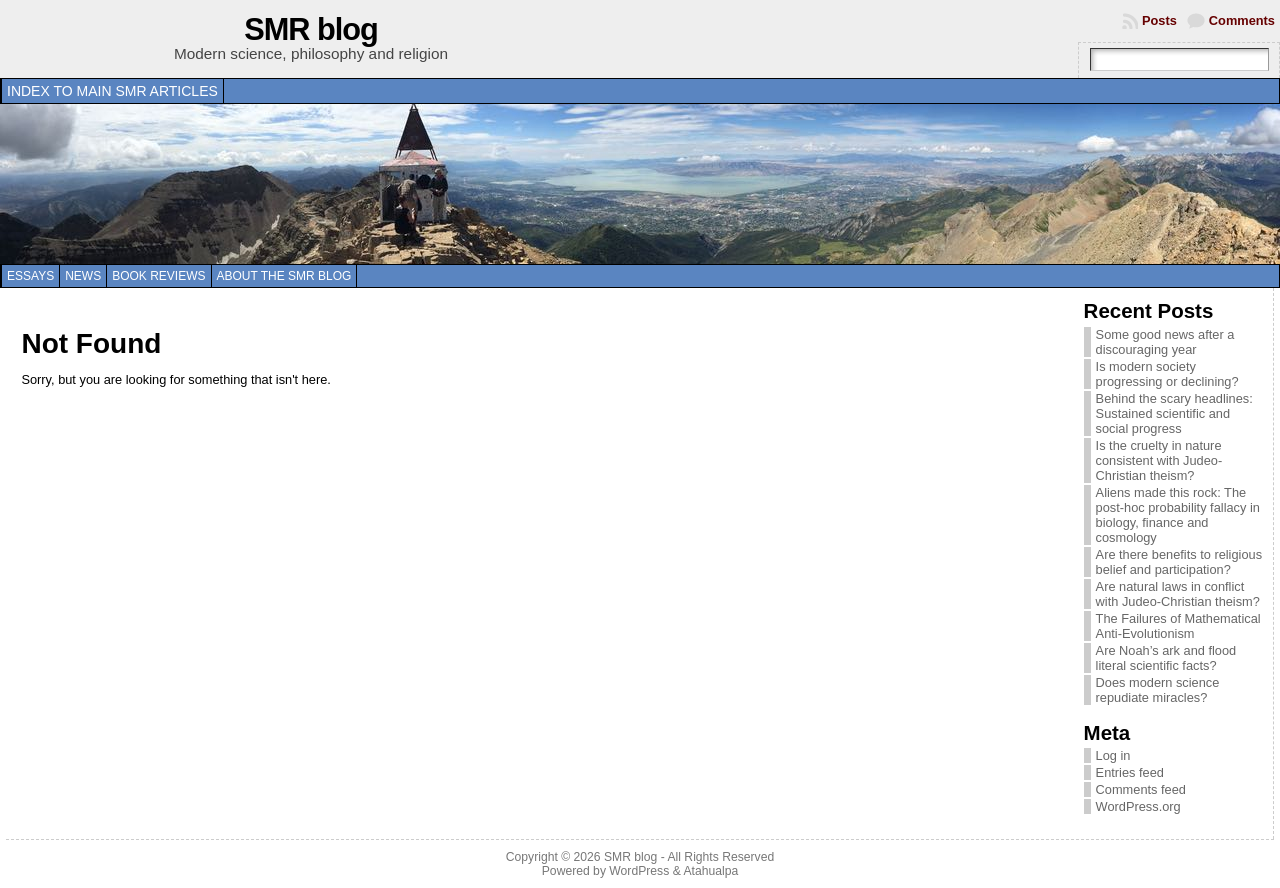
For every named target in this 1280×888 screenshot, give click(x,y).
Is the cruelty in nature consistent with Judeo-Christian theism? (1159, 460)
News (83, 276)
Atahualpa (710, 871)
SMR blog (311, 29)
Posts (1159, 20)
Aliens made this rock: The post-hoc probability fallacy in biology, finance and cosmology (1178, 515)
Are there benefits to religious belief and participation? (1179, 562)
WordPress (639, 871)
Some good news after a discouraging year (1165, 342)
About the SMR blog (284, 276)
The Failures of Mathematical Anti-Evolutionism (1178, 626)
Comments (1242, 20)
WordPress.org (1138, 806)
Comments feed (1141, 789)
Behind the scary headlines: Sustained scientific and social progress (1174, 413)
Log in (1113, 755)
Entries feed (1130, 772)
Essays (30, 276)
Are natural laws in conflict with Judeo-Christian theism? (1178, 594)
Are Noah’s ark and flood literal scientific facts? (1166, 658)
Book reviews (158, 276)
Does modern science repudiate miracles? (1158, 690)
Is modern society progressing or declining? (1167, 374)
